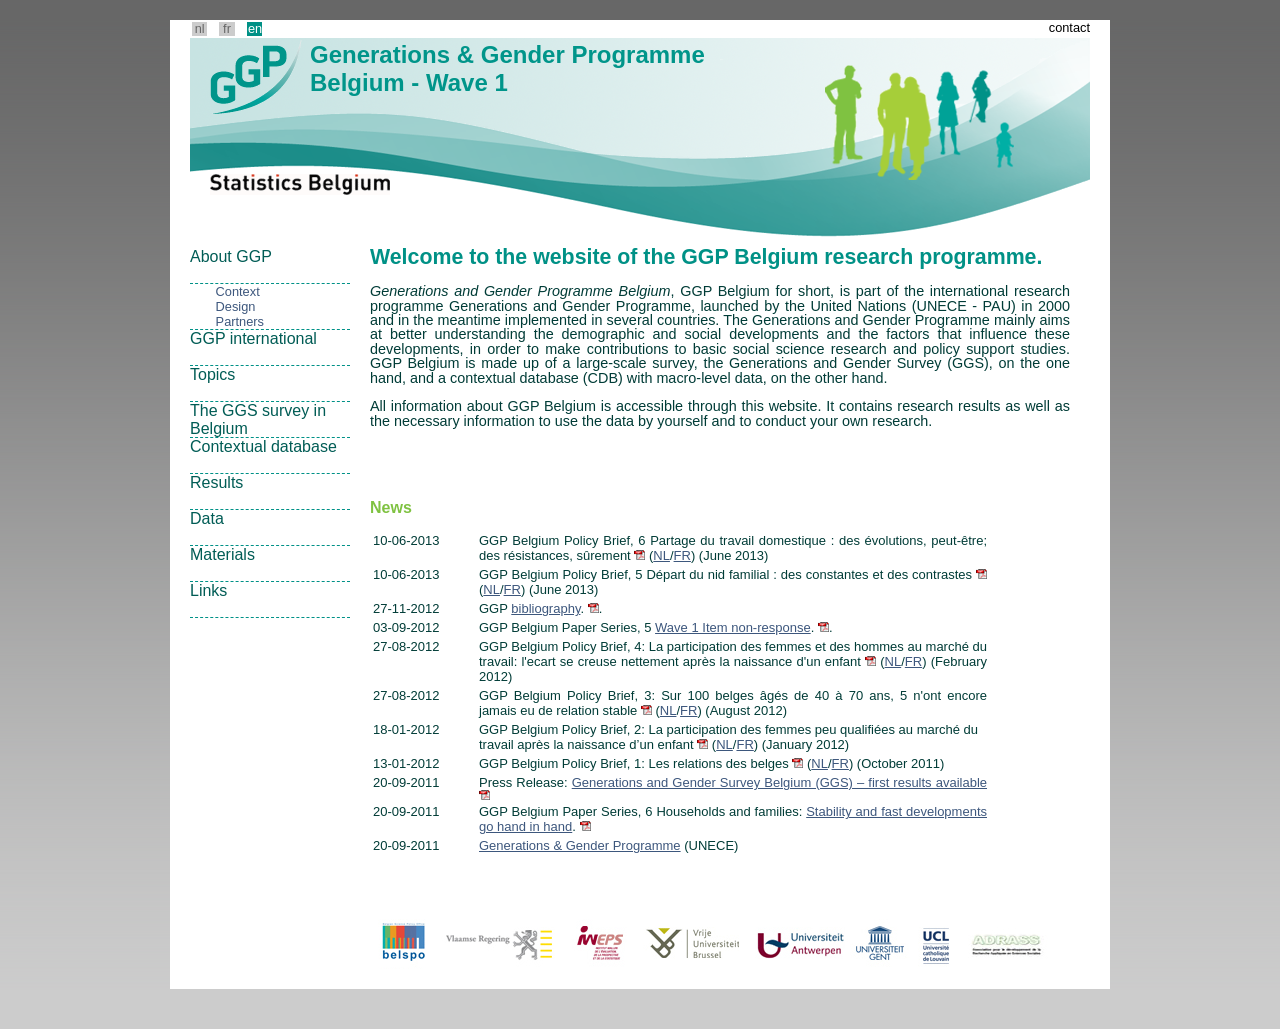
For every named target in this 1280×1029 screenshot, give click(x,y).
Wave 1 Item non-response (733, 627)
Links (208, 590)
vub (691, 944)
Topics (212, 374)
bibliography (545, 608)
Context (238, 291)
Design (236, 306)
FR (682, 555)
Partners (240, 321)
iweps (597, 944)
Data (207, 518)
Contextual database (263, 446)
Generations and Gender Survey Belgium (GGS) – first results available (779, 782)
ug (880, 944)
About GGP (231, 256)
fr (227, 28)
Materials (222, 554)
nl (200, 28)
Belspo (405, 944)
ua (798, 944)
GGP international (253, 338)
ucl (935, 944)
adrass (1009, 944)
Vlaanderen (500, 944)
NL (661, 555)
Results (216, 482)
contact (1069, 27)
